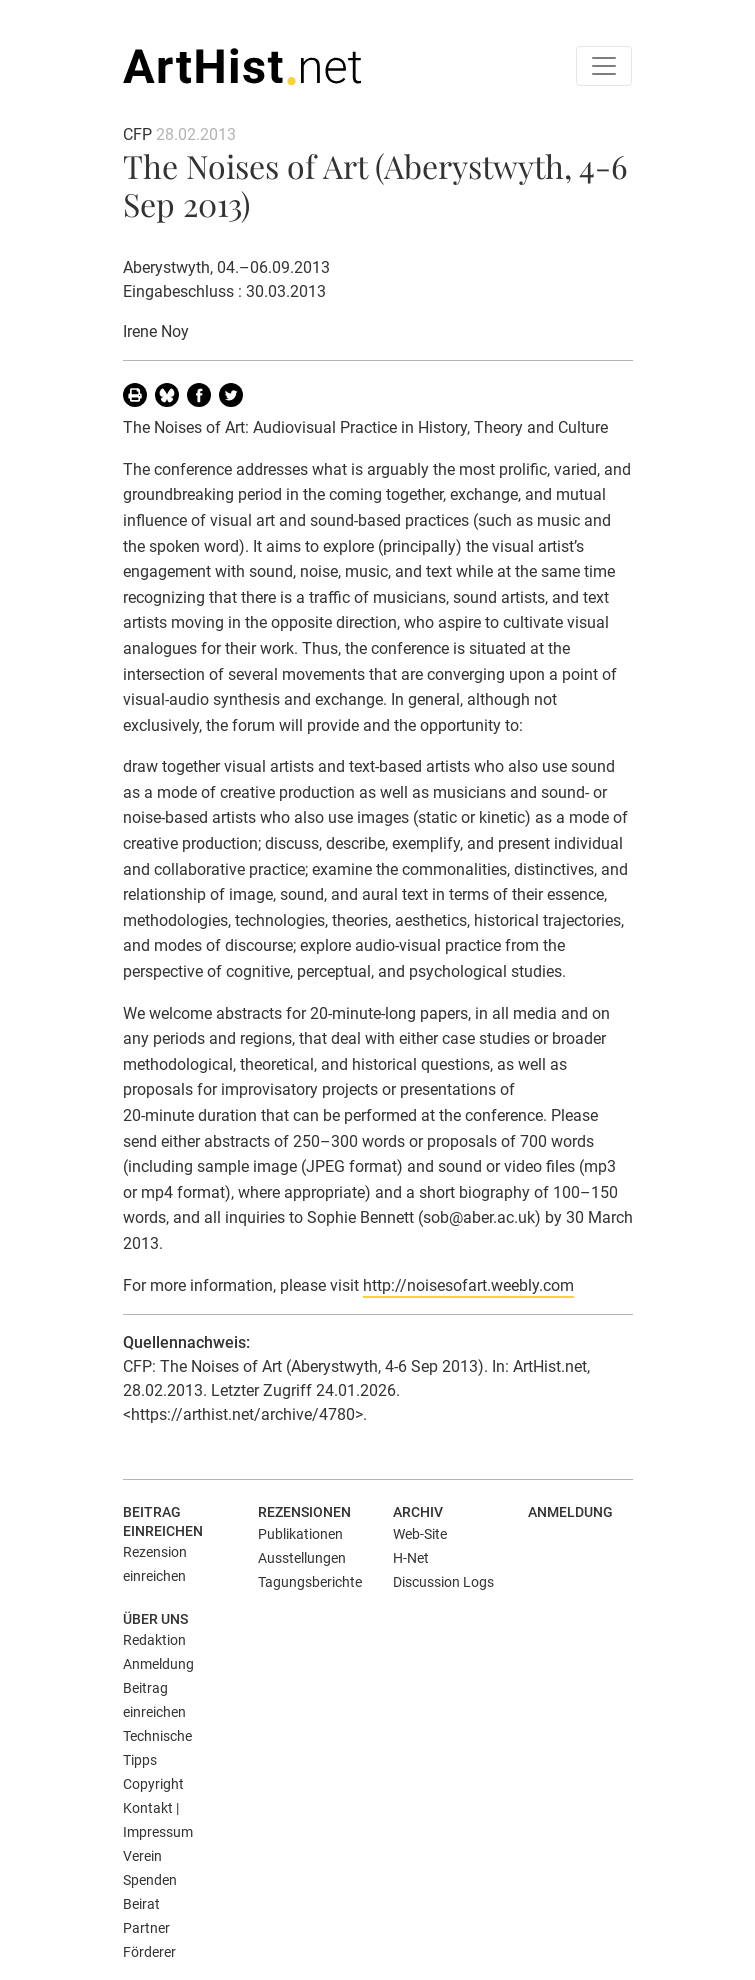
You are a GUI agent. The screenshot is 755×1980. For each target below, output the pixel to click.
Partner (146, 1928)
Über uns (155, 1619)
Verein (142, 1856)
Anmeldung (570, 1512)
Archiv (418, 1512)
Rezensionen (304, 1512)
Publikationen (300, 1534)
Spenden (150, 1880)
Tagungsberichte (310, 1582)
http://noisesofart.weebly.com (468, 1285)
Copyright (153, 1784)
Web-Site (420, 1534)
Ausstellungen (302, 1558)
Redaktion (154, 1640)
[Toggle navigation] (604, 66)
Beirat (141, 1904)
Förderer (149, 1952)
